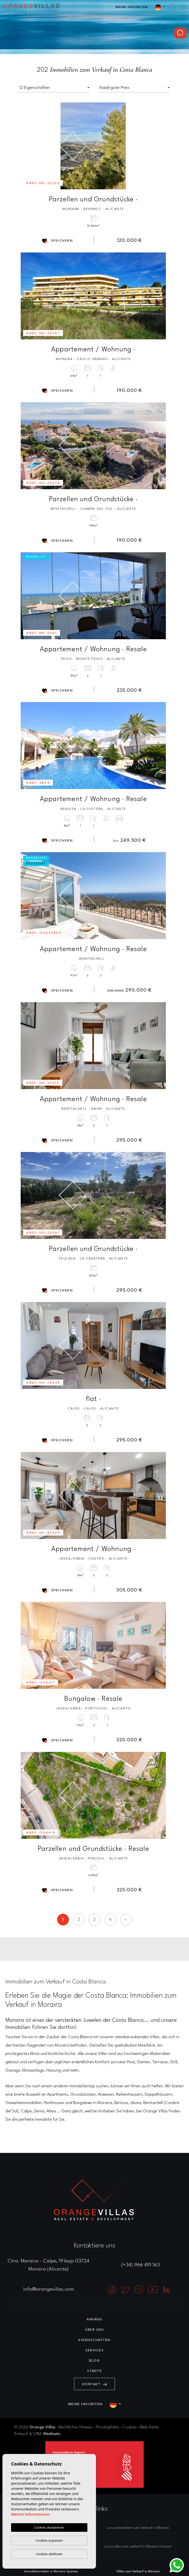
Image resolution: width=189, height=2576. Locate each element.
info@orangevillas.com (48, 2289)
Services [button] (94, 2350)
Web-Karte (149, 2427)
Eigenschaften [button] (94, 2340)
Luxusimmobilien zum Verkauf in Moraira (138, 2528)
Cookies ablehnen (49, 2554)
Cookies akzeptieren (49, 2527)
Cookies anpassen (49, 2540)
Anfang (94, 2319)
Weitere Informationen (30, 2514)
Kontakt (94, 2384)
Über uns (94, 2329)
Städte (94, 2371)
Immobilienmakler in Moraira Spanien (51, 2571)
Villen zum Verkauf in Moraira (138, 2571)
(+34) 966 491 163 (140, 2265)
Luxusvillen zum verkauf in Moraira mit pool (137, 2546)
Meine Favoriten (132, 7)
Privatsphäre (107, 2427)
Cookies (129, 2427)
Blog (94, 2360)
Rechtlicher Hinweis (76, 2427)
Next (159, 145)
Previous (28, 145)
